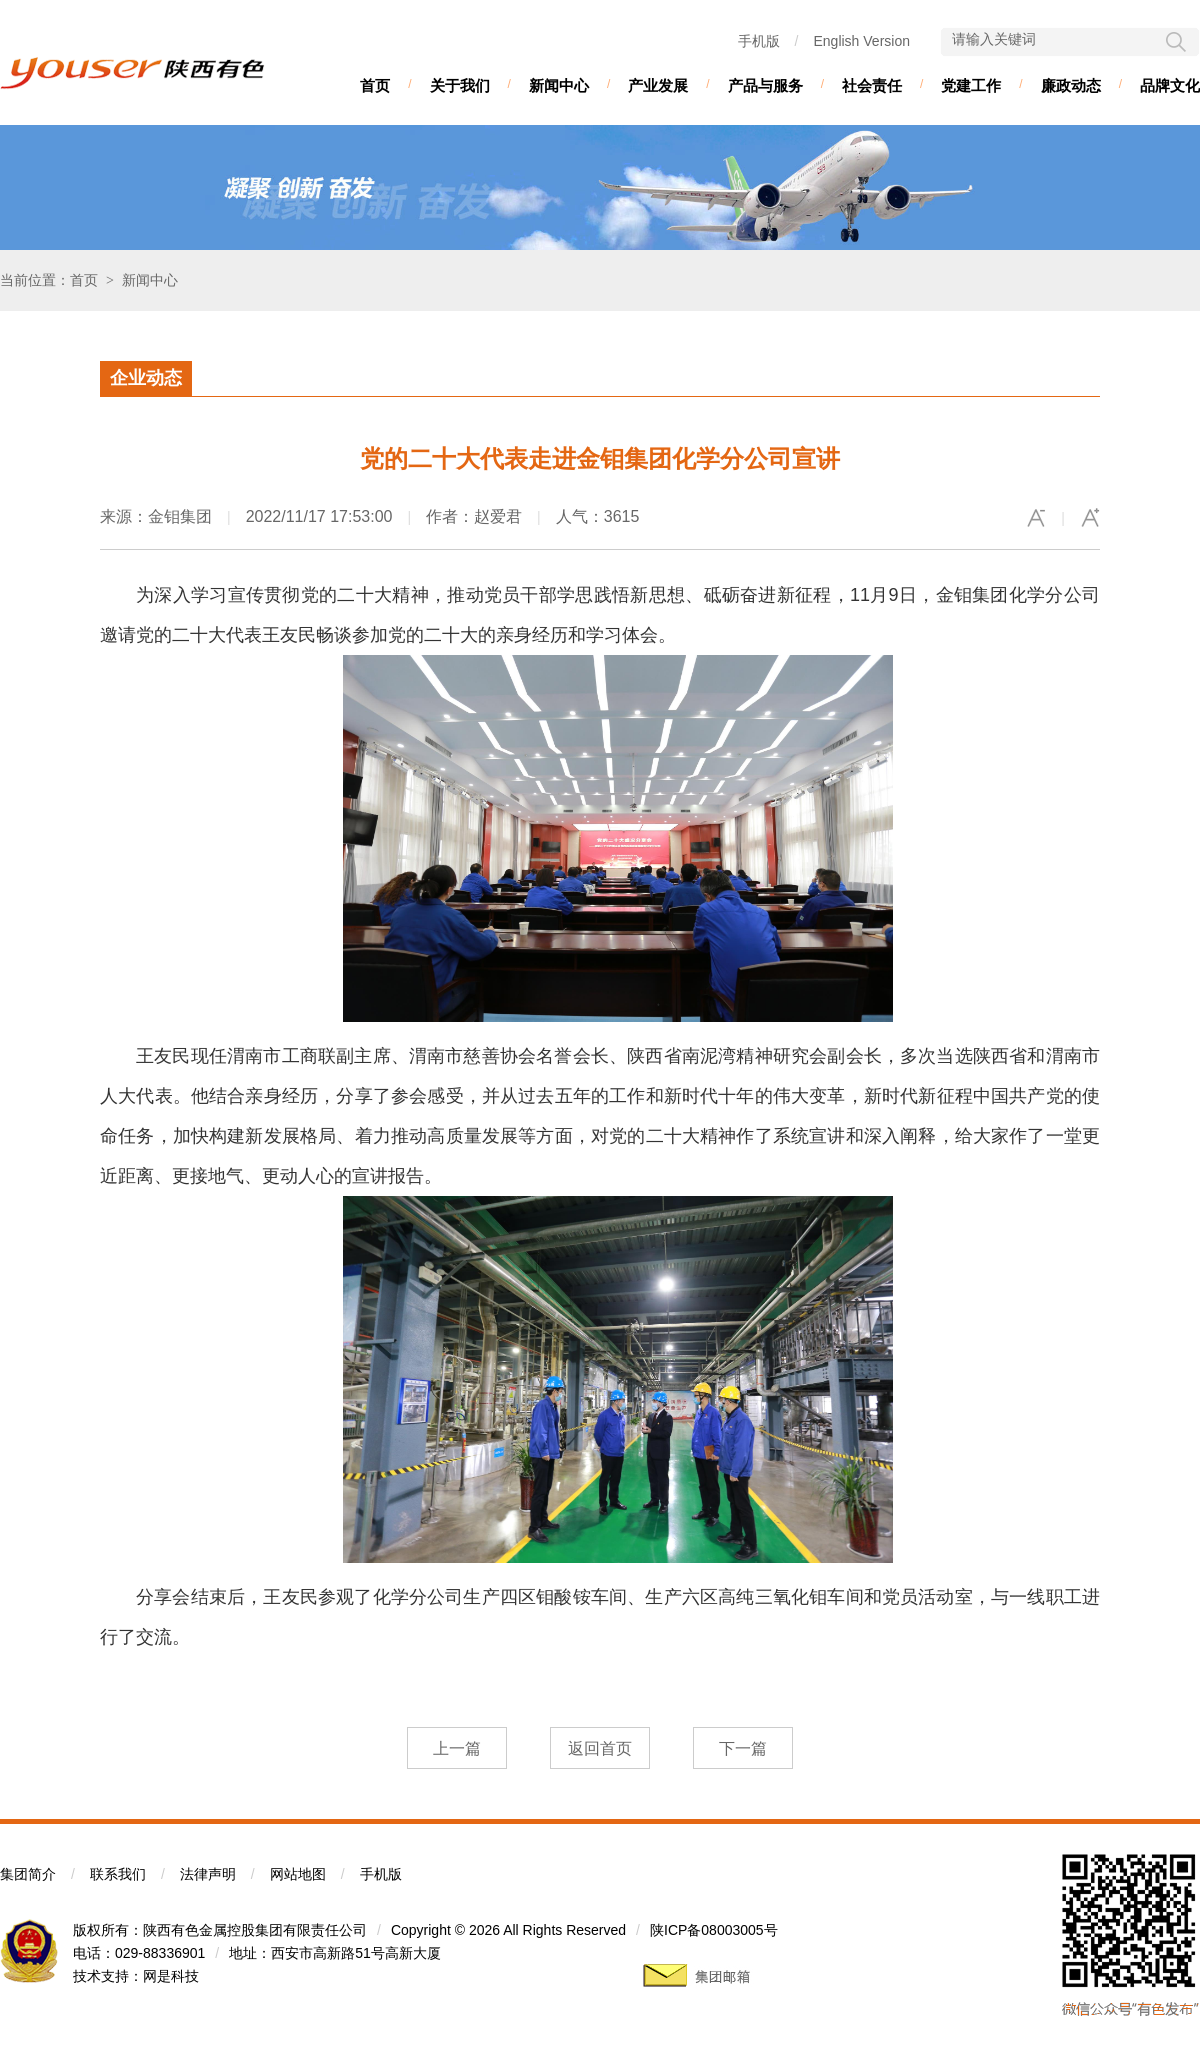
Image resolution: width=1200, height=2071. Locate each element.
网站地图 (298, 1874)
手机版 (759, 41)
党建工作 (971, 85)
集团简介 (28, 1874)
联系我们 (118, 1874)
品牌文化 (1170, 85)
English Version (861, 41)
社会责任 (872, 85)
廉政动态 (1071, 85)
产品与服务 (765, 85)
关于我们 (460, 85)
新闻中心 (559, 85)
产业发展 (658, 85)
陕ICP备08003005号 (714, 1930)
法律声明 (208, 1874)
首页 (375, 85)
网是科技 (171, 1976)
